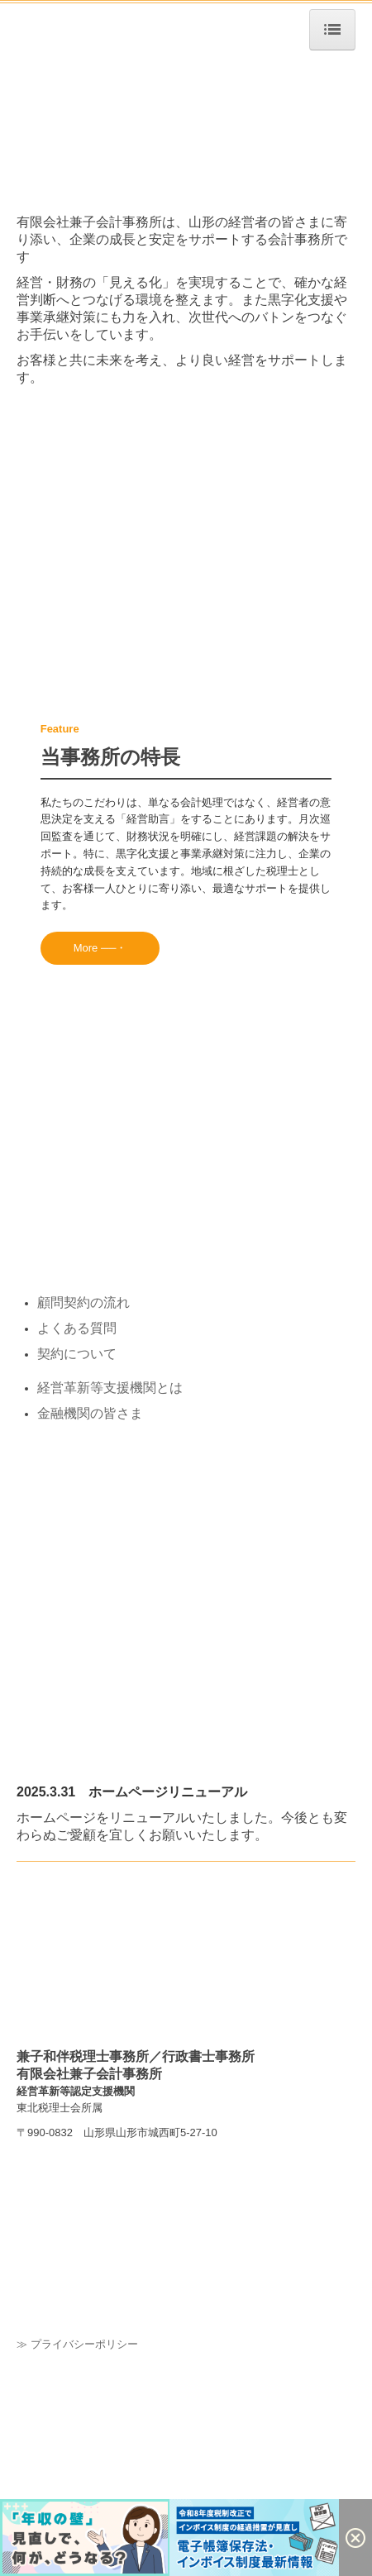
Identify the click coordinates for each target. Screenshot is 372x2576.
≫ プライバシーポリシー (77, 2344)
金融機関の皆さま (90, 1413)
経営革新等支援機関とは (110, 1388)
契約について (77, 1354)
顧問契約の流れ (83, 1302)
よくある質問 (77, 1328)
